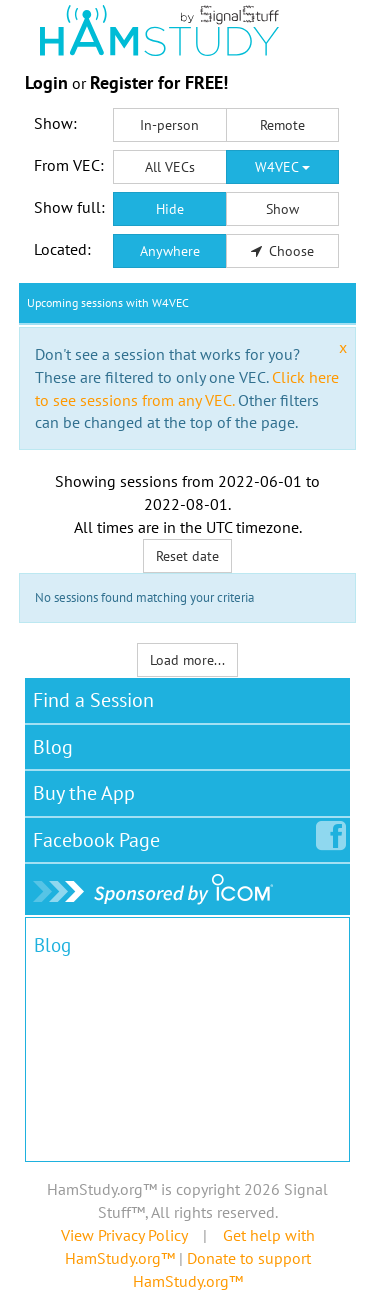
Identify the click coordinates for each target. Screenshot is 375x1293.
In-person (169, 125)
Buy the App (84, 793)
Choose (283, 251)
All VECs (170, 167)
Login (46, 82)
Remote (282, 125)
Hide (170, 209)
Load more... (187, 660)
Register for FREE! (159, 82)
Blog (53, 747)
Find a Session (93, 700)
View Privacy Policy (124, 1235)
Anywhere (170, 251)
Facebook (100, 836)
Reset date (187, 556)
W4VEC (282, 167)
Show (282, 209)
